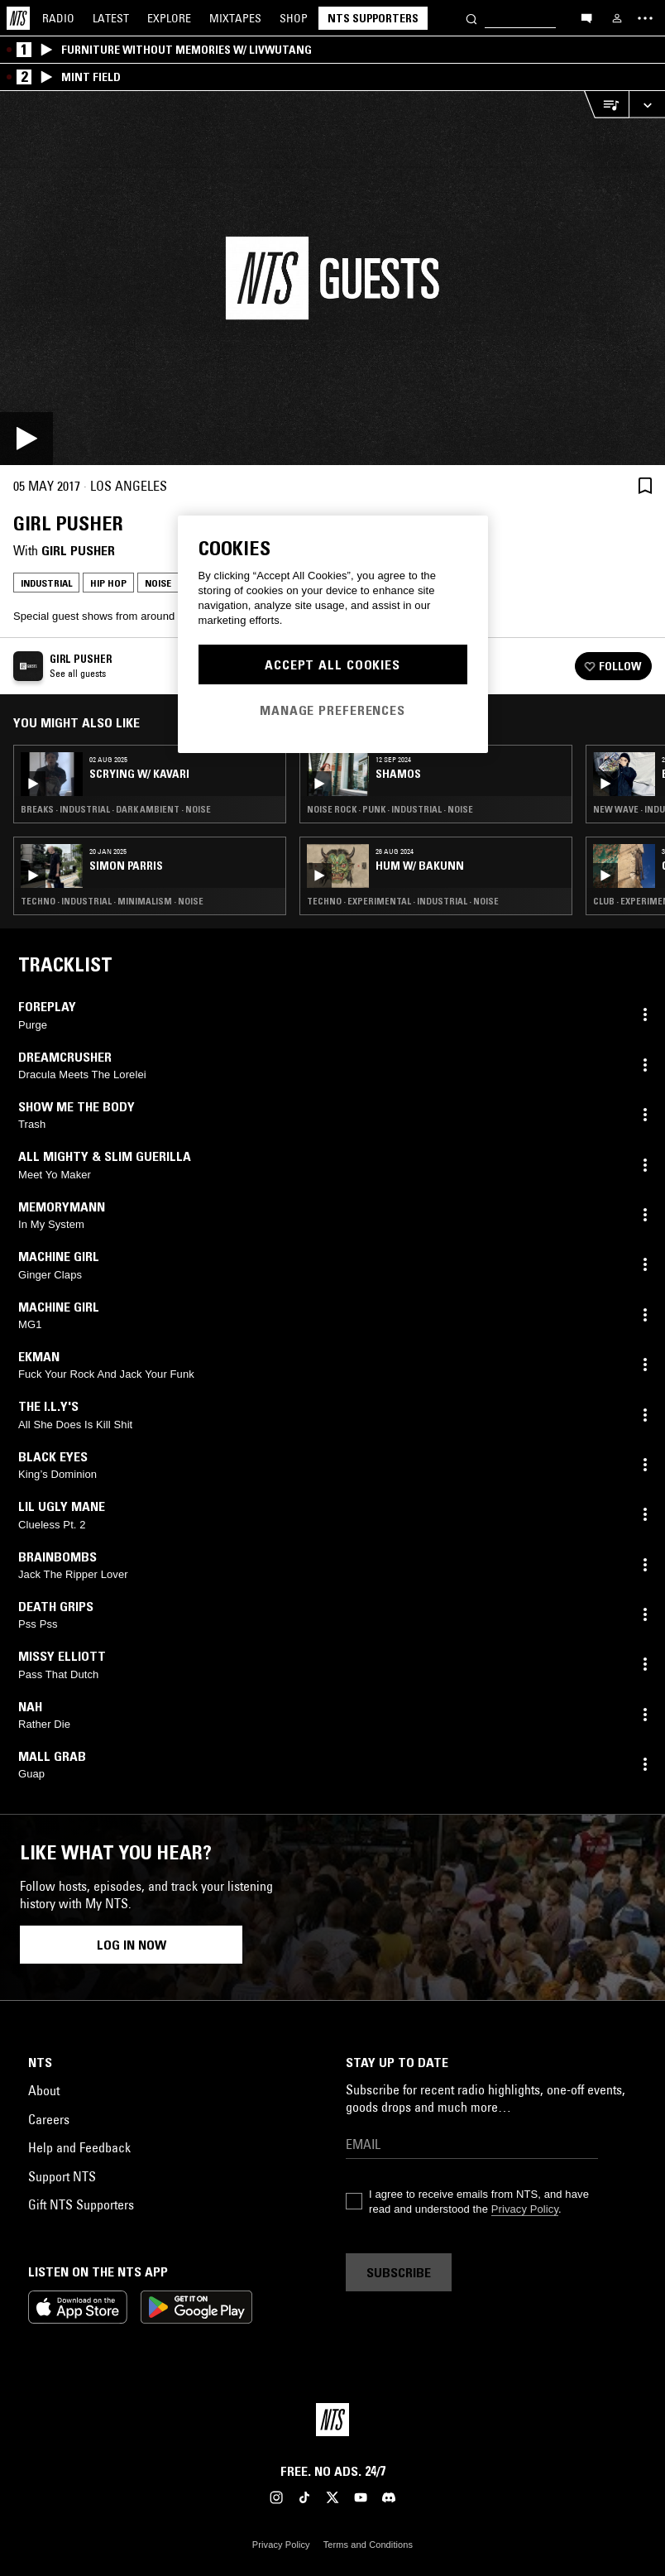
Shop (294, 18)
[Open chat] (586, 17)
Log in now (131, 1944)
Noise (158, 583)
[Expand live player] (647, 104)
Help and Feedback (79, 2147)
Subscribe (398, 2272)
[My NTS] (617, 18)
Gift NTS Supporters (81, 2204)
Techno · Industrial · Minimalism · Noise (112, 901)
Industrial (46, 583)
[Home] (18, 18)
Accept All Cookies (332, 664)
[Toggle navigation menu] (645, 18)
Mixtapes (235, 18)
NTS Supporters (373, 18)
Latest (111, 18)
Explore (169, 18)
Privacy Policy (524, 2209)
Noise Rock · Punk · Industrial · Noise (390, 809)
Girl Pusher (78, 550)
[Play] (332, 278)
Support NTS (62, 2176)
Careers (48, 2119)
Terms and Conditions (368, 2545)
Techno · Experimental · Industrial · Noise (403, 901)
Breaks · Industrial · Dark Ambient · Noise (116, 809)
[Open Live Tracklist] (606, 104)
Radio (58, 18)
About (44, 2090)
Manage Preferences (332, 710)
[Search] (471, 17)
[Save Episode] (645, 485)
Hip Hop (108, 583)
